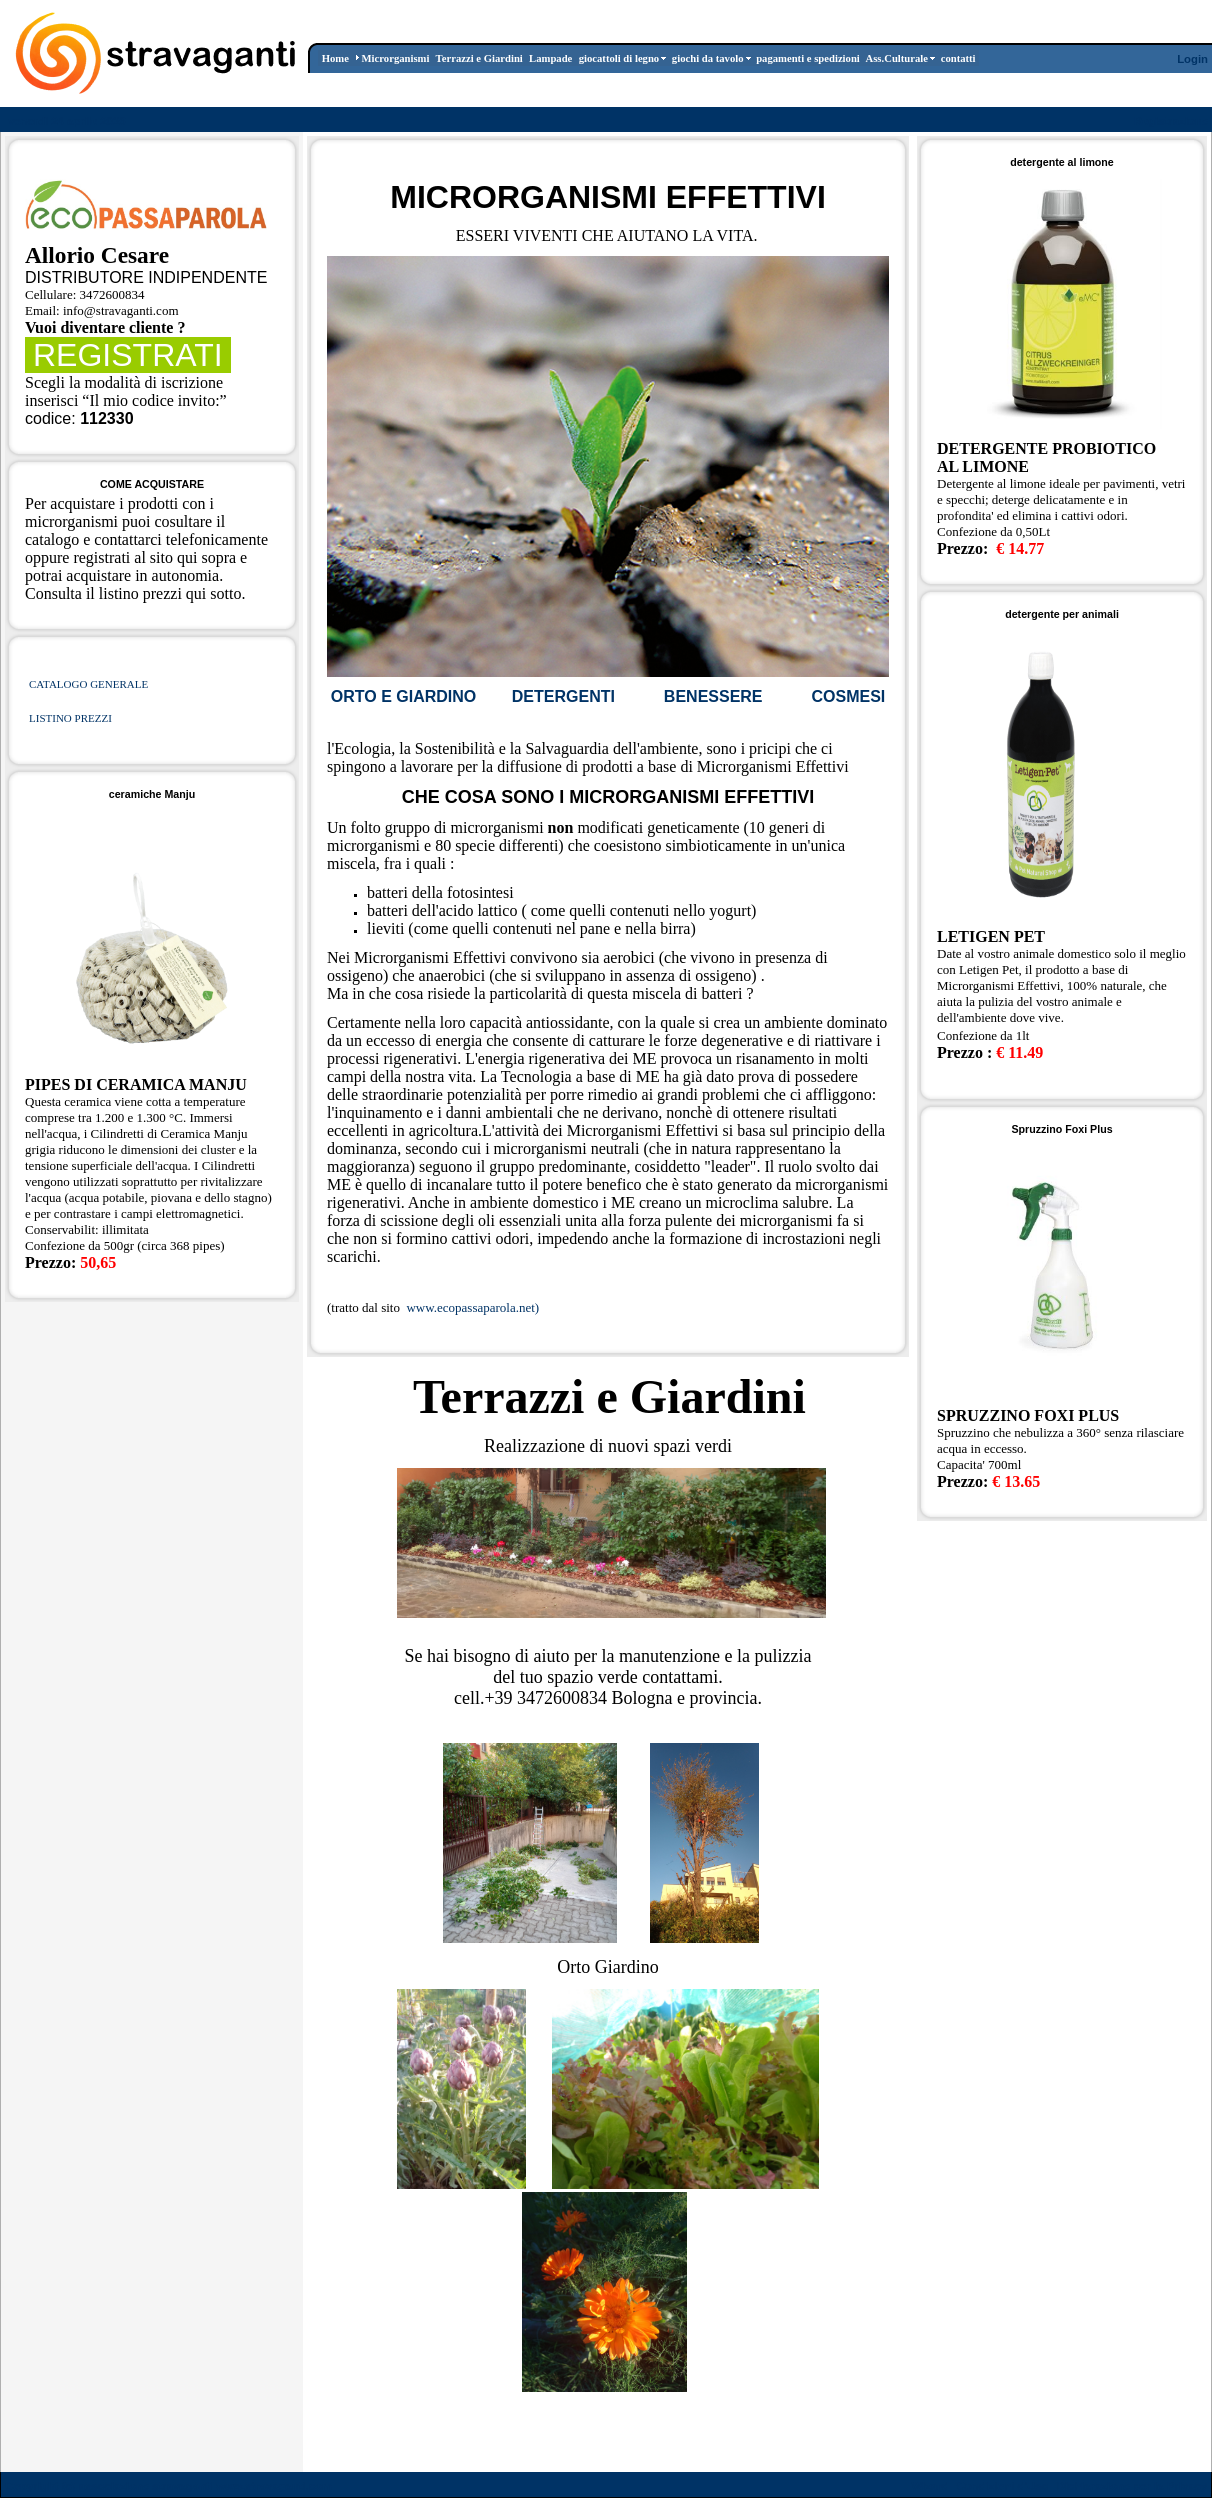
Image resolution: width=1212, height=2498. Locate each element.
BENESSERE (713, 696)
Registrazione (1171, 121)
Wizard (929, 2486)
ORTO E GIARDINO (404, 696)
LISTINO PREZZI (70, 718)
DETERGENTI (563, 696)
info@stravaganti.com (121, 310)
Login (1192, 59)
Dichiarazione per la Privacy (1132, 2486)
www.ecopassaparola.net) (471, 1307)
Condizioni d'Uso (1002, 2486)
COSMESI (848, 696)
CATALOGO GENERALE (88, 684)
